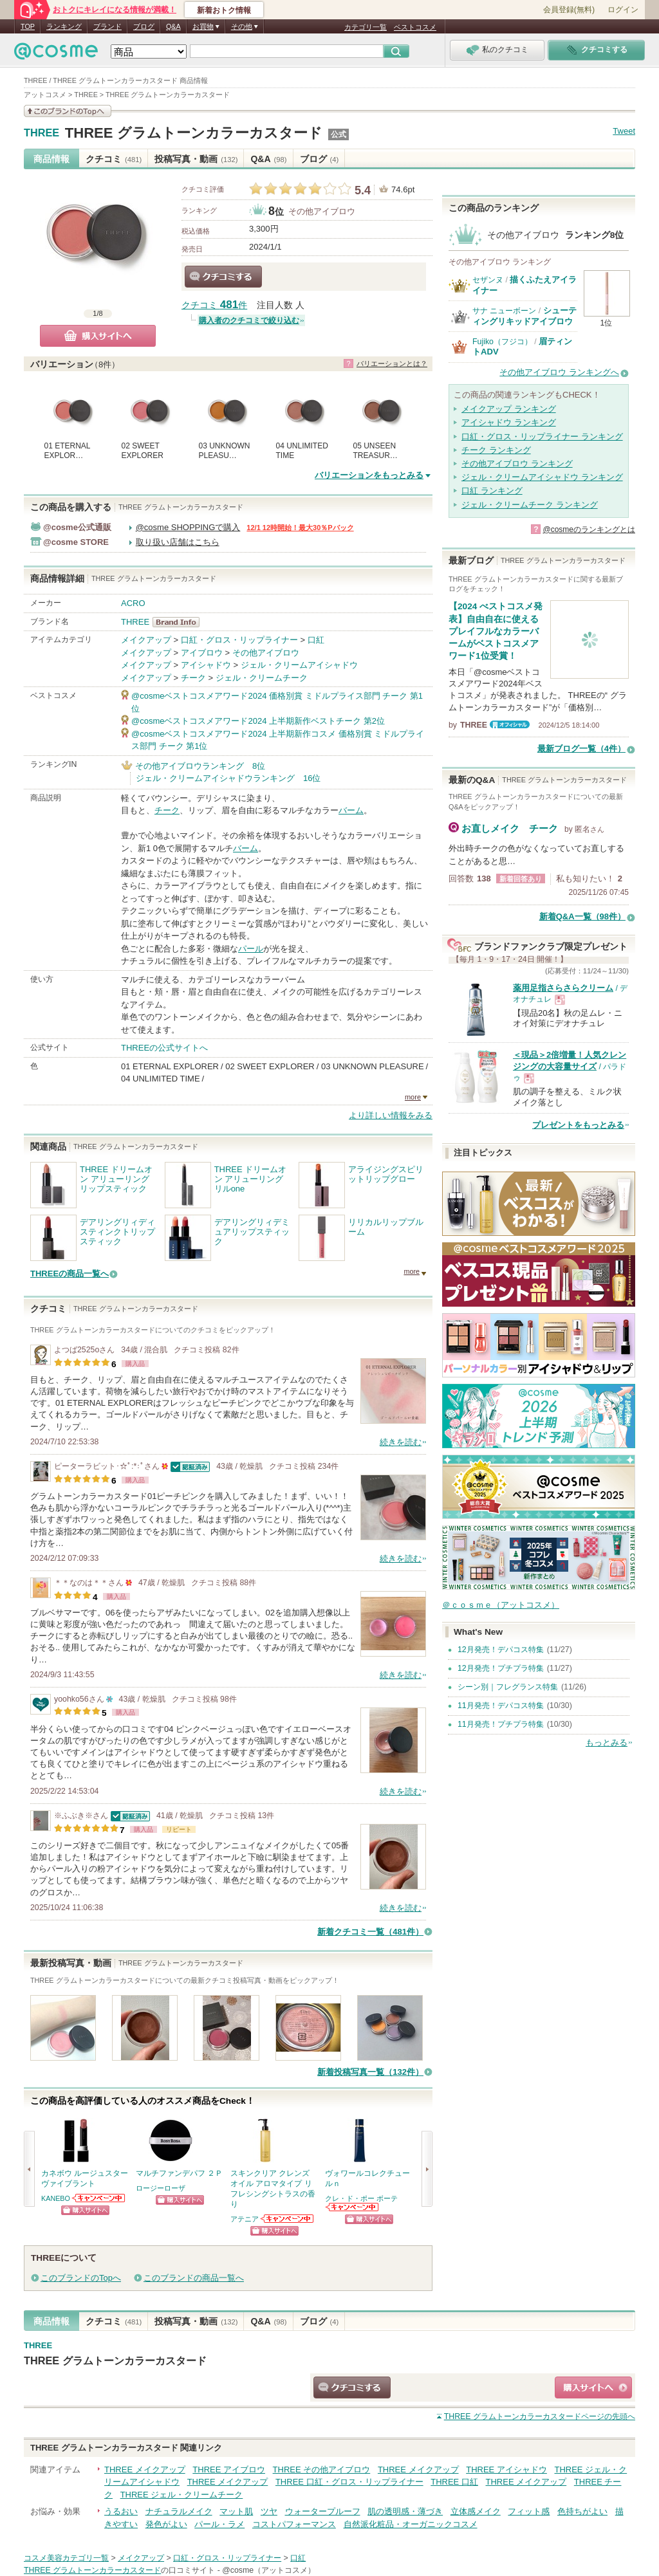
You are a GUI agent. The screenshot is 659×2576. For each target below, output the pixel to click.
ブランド (107, 26)
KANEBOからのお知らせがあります (99, 2198)
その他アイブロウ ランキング (517, 463)
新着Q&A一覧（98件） (582, 916)
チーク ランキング (496, 450)
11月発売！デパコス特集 (501, 1705)
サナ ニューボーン (504, 310)
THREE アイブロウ (228, 2469)
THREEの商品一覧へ (69, 1273)
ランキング (64, 26)
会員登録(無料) (569, 9)
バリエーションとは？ (392, 363)
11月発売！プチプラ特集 (501, 1724)
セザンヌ (487, 279)
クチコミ (114, 159)
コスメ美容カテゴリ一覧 (66, 2557)
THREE (41, 133)
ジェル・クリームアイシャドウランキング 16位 (228, 778)
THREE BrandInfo (180, 622)
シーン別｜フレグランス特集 (508, 1686)
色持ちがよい (582, 2511)
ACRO (133, 603)
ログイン (623, 9)
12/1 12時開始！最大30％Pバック (299, 527)
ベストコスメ (415, 27)
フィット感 (529, 2511)
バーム (351, 810)
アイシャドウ (206, 665)
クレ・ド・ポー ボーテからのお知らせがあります (352, 2207)
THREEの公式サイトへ (164, 1048)
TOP (28, 26)
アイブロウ (202, 653)
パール (250, 948)
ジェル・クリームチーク (262, 678)
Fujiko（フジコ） (502, 341)
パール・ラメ (219, 2524)
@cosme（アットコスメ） (268, 2570)
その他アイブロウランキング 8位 (200, 766)
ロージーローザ (160, 2188)
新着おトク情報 (224, 10)
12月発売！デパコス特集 (501, 1649)
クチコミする (223, 277)
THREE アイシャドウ (506, 2469)
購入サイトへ (98, 336)
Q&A (173, 26)
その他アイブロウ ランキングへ (559, 372)
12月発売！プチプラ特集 (501, 1668)
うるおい (121, 2511)
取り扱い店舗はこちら (177, 542)
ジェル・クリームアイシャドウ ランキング (542, 477)
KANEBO (55, 2198)
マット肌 (236, 2511)
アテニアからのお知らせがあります (287, 2218)
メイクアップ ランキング (508, 409)
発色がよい (166, 2524)
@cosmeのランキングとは (589, 529)
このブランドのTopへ (81, 2278)
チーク (193, 678)
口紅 (316, 640)
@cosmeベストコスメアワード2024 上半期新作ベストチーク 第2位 (258, 721)
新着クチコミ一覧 (370, 1932)
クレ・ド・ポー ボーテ (361, 2198)
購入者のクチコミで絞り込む (249, 320)
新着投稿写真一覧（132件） (370, 2072)
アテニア (244, 2219)
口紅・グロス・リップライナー (239, 640)
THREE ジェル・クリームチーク (181, 2494)
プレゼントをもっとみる (578, 1125)
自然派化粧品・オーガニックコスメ (411, 2524)
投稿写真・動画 (195, 159)
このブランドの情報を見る (67, 111)
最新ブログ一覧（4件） (581, 748)
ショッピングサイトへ (85, 2210)
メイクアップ (146, 640)
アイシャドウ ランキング (508, 422)
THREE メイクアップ (144, 2469)
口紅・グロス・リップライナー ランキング (542, 436)
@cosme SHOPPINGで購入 (188, 527)
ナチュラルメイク (178, 2511)
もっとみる (606, 1742)
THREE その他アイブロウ (322, 2469)
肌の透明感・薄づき (405, 2511)
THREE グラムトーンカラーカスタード (193, 133)
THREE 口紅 (454, 2482)
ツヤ (269, 2511)
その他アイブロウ (321, 211)
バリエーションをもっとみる (369, 475)
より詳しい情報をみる (390, 1115)
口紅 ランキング (492, 490)
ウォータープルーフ (322, 2511)
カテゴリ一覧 (365, 27)
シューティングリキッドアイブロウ (524, 316)
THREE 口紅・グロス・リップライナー (349, 2482)
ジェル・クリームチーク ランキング (529, 505)
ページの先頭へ (539, 2416)
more (413, 1097)
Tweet (624, 131)
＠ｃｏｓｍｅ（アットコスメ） (500, 1605)
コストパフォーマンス (294, 2524)
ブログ (143, 26)
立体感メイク (475, 2511)
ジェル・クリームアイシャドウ (299, 665)
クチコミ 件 (214, 305)
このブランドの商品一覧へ (194, 2278)
